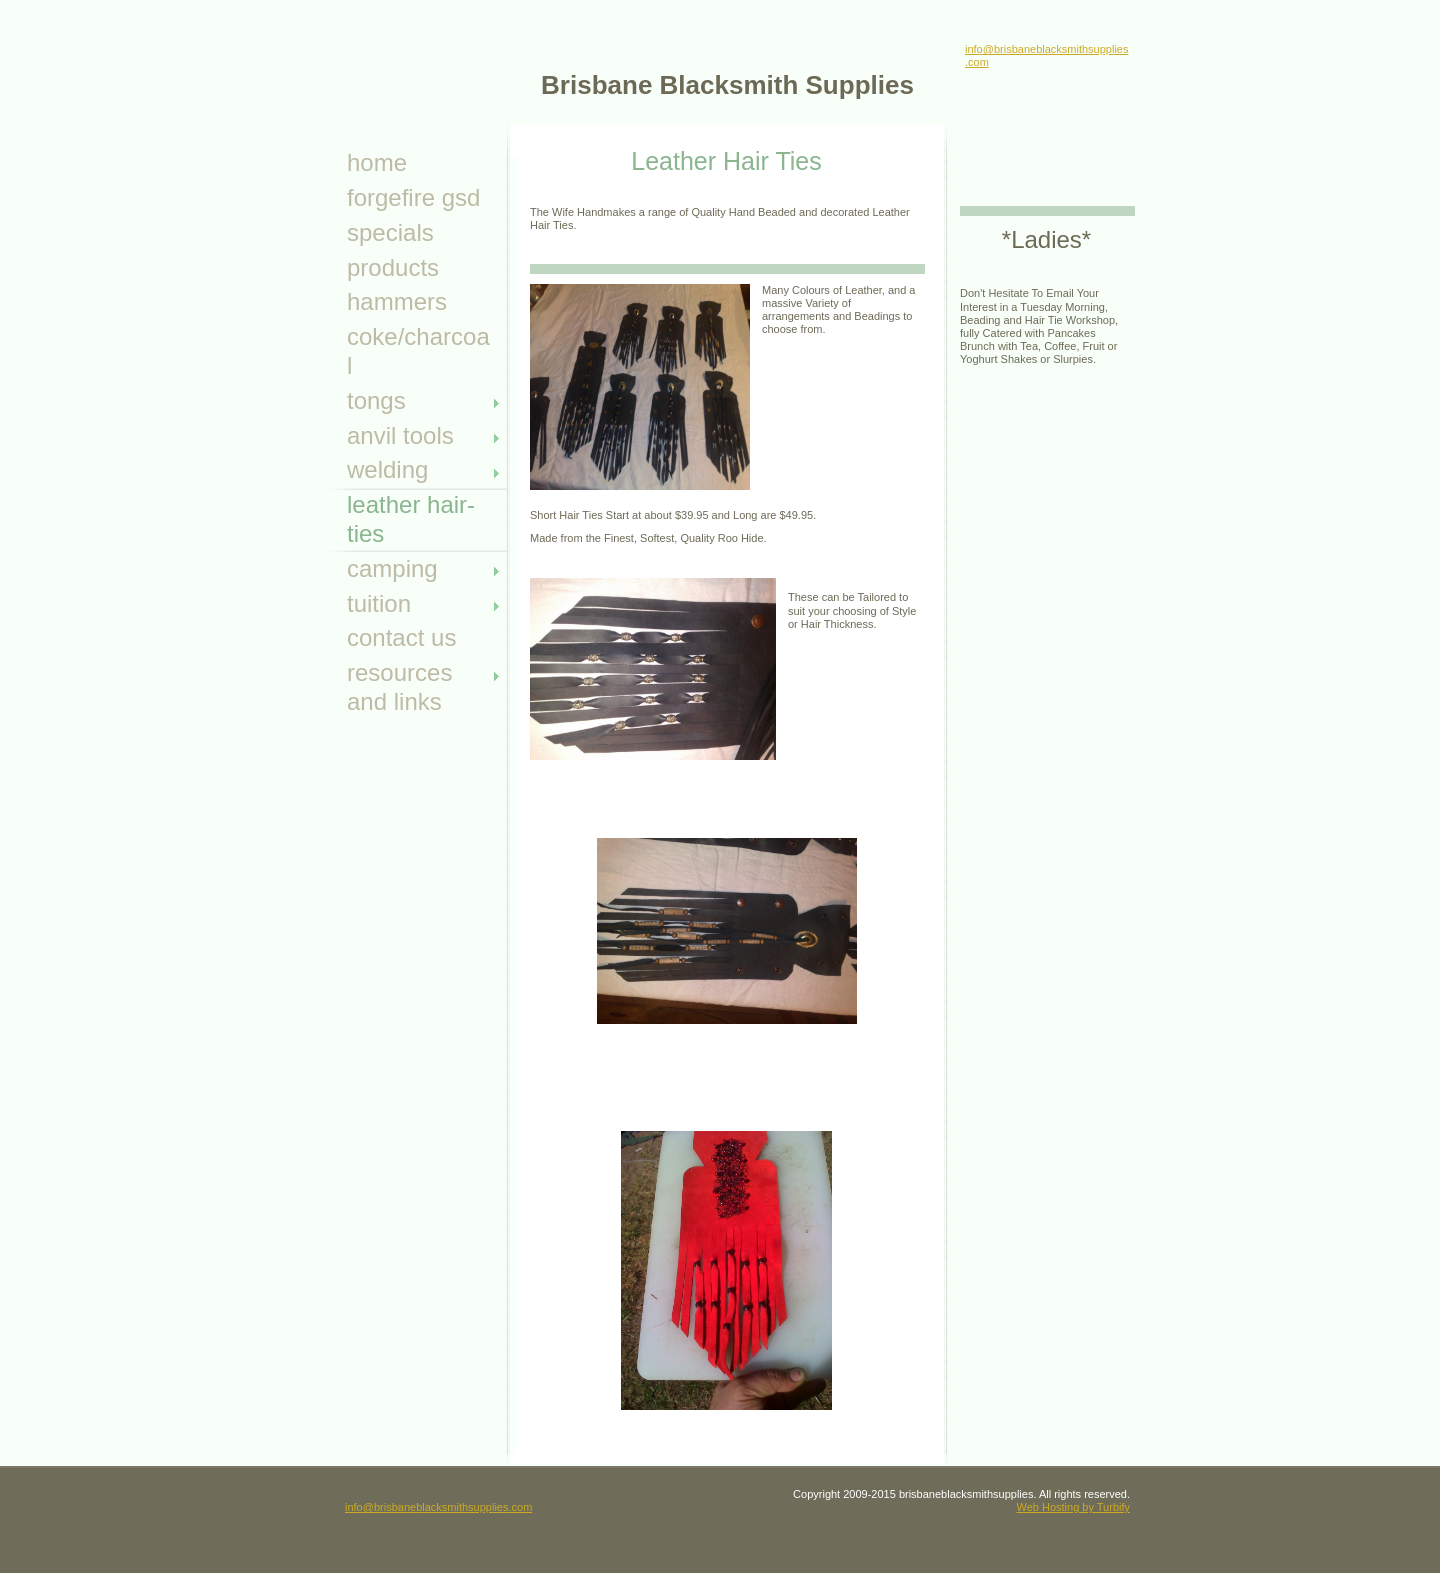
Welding (387, 469)
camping (392, 568)
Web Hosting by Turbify (1073, 1507)
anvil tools (400, 435)
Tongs (376, 400)
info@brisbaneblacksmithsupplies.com (438, 1507)
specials (390, 232)
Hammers (397, 301)
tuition (379, 603)
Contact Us (401, 637)
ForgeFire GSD (413, 197)
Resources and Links (399, 687)
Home (377, 162)
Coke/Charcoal (418, 351)
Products (393, 267)
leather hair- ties (411, 519)
